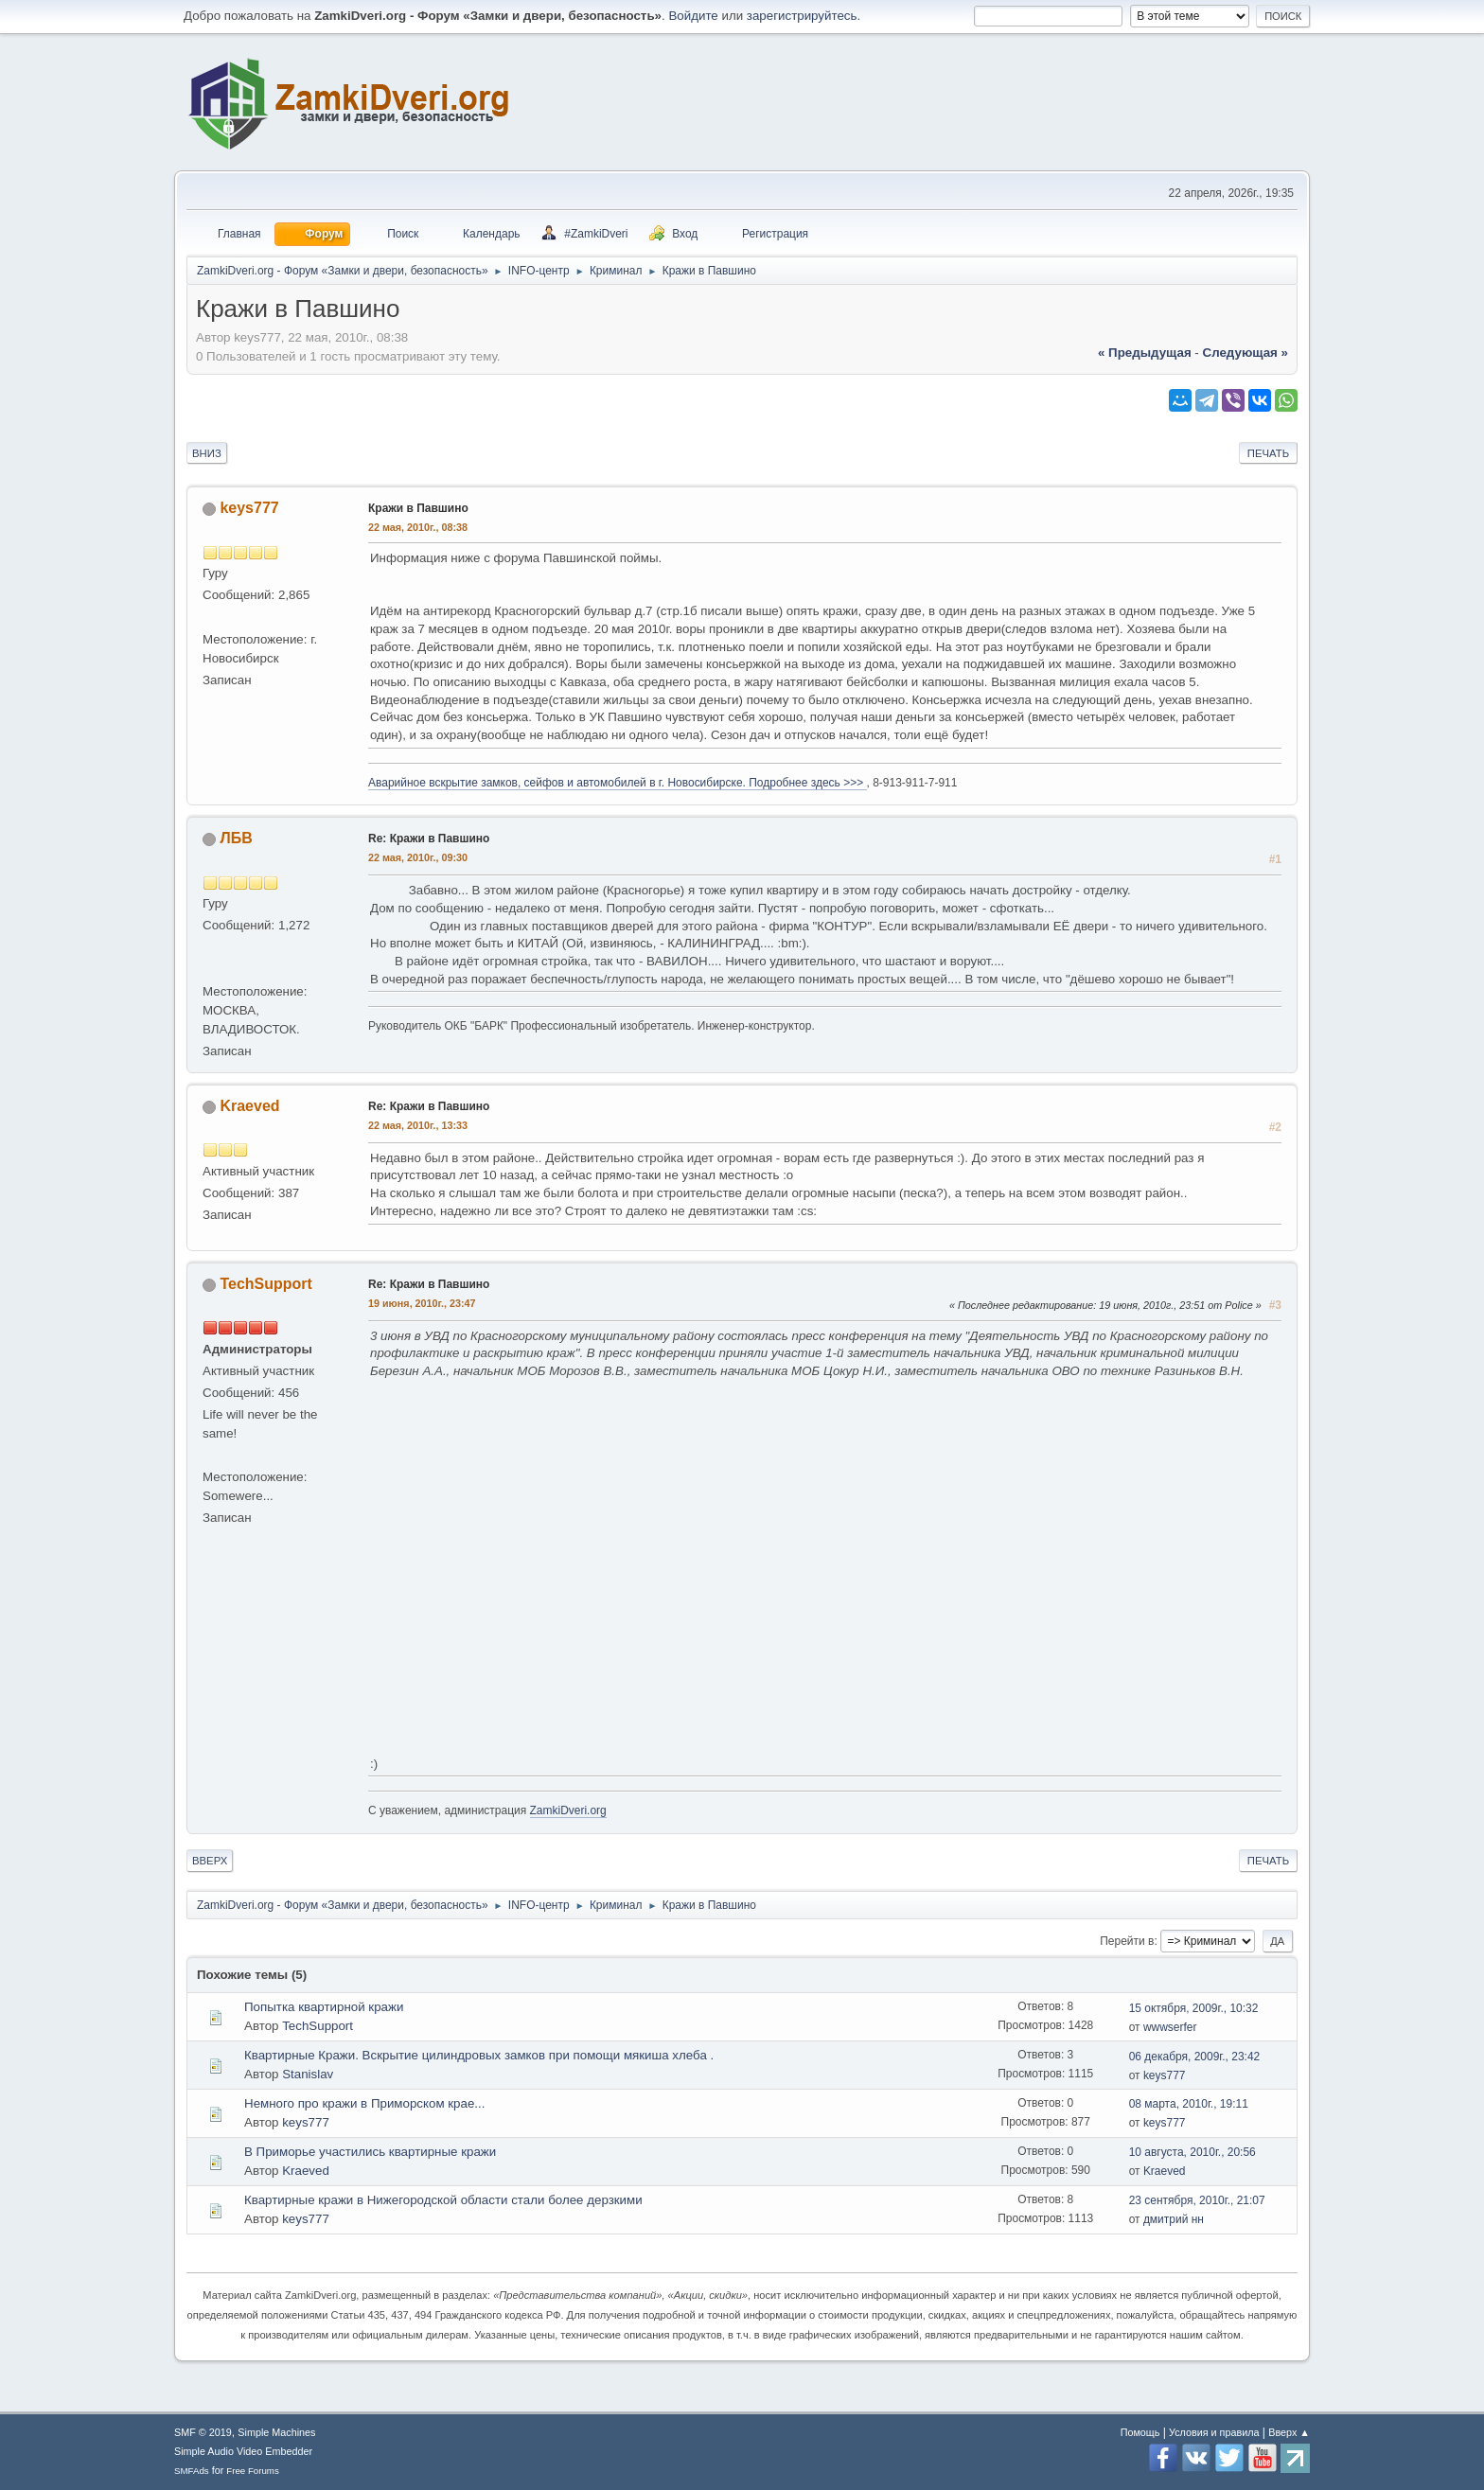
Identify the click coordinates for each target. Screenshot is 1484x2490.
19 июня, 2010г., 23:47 (422, 1303)
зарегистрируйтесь (802, 16)
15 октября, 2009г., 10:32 (1194, 2008)
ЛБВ (236, 838)
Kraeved (249, 1106)
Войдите (692, 16)
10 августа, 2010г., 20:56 (1192, 2152)
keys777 (249, 508)
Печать (1268, 453)
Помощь (1140, 2432)
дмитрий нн (1173, 2219)
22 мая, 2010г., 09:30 (418, 857)
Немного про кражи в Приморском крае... (364, 2103)
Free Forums (252, 2470)
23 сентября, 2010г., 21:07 (1197, 2200)
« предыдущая (1145, 352)
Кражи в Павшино (418, 508)
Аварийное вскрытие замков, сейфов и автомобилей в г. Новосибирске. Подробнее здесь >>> (617, 782)
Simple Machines (276, 2432)
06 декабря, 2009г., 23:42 (1195, 2056)
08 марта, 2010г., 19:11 (1188, 2103)
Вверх (209, 1860)
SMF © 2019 (203, 2432)
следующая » (1245, 352)
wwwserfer (1170, 2027)
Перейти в (1127, 1941)
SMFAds (191, 2470)
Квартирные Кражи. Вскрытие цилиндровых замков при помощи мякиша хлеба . (479, 2055)
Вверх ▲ (1289, 2432)
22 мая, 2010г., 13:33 (418, 1125)
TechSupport (265, 1284)
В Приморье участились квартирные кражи (370, 2152)
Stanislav (307, 2074)
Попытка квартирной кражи (323, 2007)
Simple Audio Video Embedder (243, 2451)
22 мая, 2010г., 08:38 (418, 527)
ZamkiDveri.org (568, 1810)
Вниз (206, 453)
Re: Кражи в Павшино (428, 838)
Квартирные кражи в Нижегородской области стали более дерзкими (443, 2200)
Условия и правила (1214, 2432)
